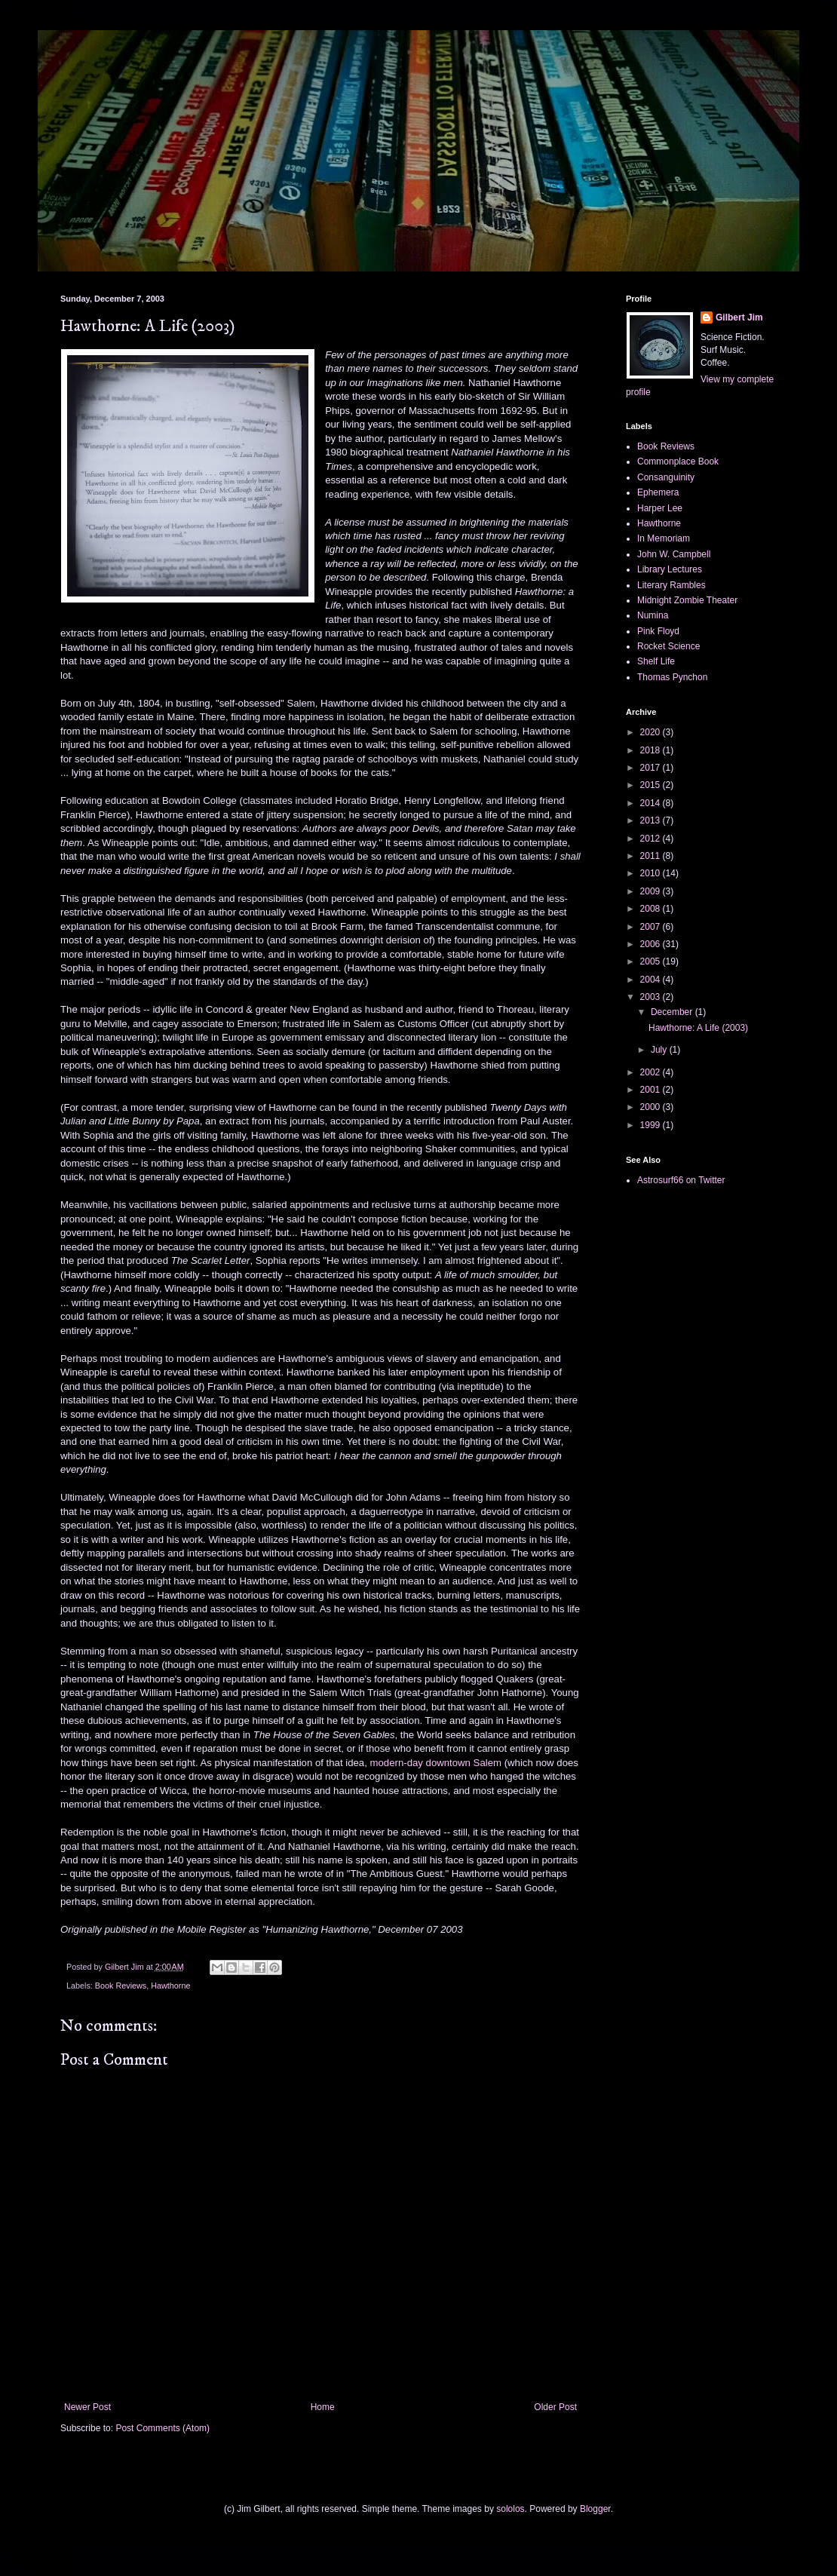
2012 (651, 838)
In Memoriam (663, 538)
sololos (510, 2509)
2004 (651, 979)
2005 (651, 961)
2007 (651, 927)
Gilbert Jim (739, 317)
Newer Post (87, 2407)
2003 (651, 997)
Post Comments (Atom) (162, 2428)
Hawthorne (170, 1985)
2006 (651, 944)
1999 (651, 1125)
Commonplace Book (678, 461)
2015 (651, 785)
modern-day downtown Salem (435, 1762)
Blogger (595, 2509)
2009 (651, 891)
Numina (652, 615)
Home (323, 2407)
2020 (651, 732)
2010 (651, 873)
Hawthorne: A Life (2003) (698, 1028)
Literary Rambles (671, 585)
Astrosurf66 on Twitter (681, 1180)
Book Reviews (120, 1985)
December (673, 1012)
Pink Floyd (658, 631)
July (660, 1049)
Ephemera (658, 492)
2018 (651, 750)
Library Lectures (669, 569)
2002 (651, 1072)
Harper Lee (659, 508)
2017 (651, 767)
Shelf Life (656, 661)
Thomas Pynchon (672, 677)
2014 (651, 803)
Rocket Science (668, 646)
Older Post (555, 2407)
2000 (651, 1107)
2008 (651, 908)
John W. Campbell (673, 554)
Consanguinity (665, 477)
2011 (651, 856)
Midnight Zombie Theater (687, 600)
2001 (651, 1089)
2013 (651, 820)
